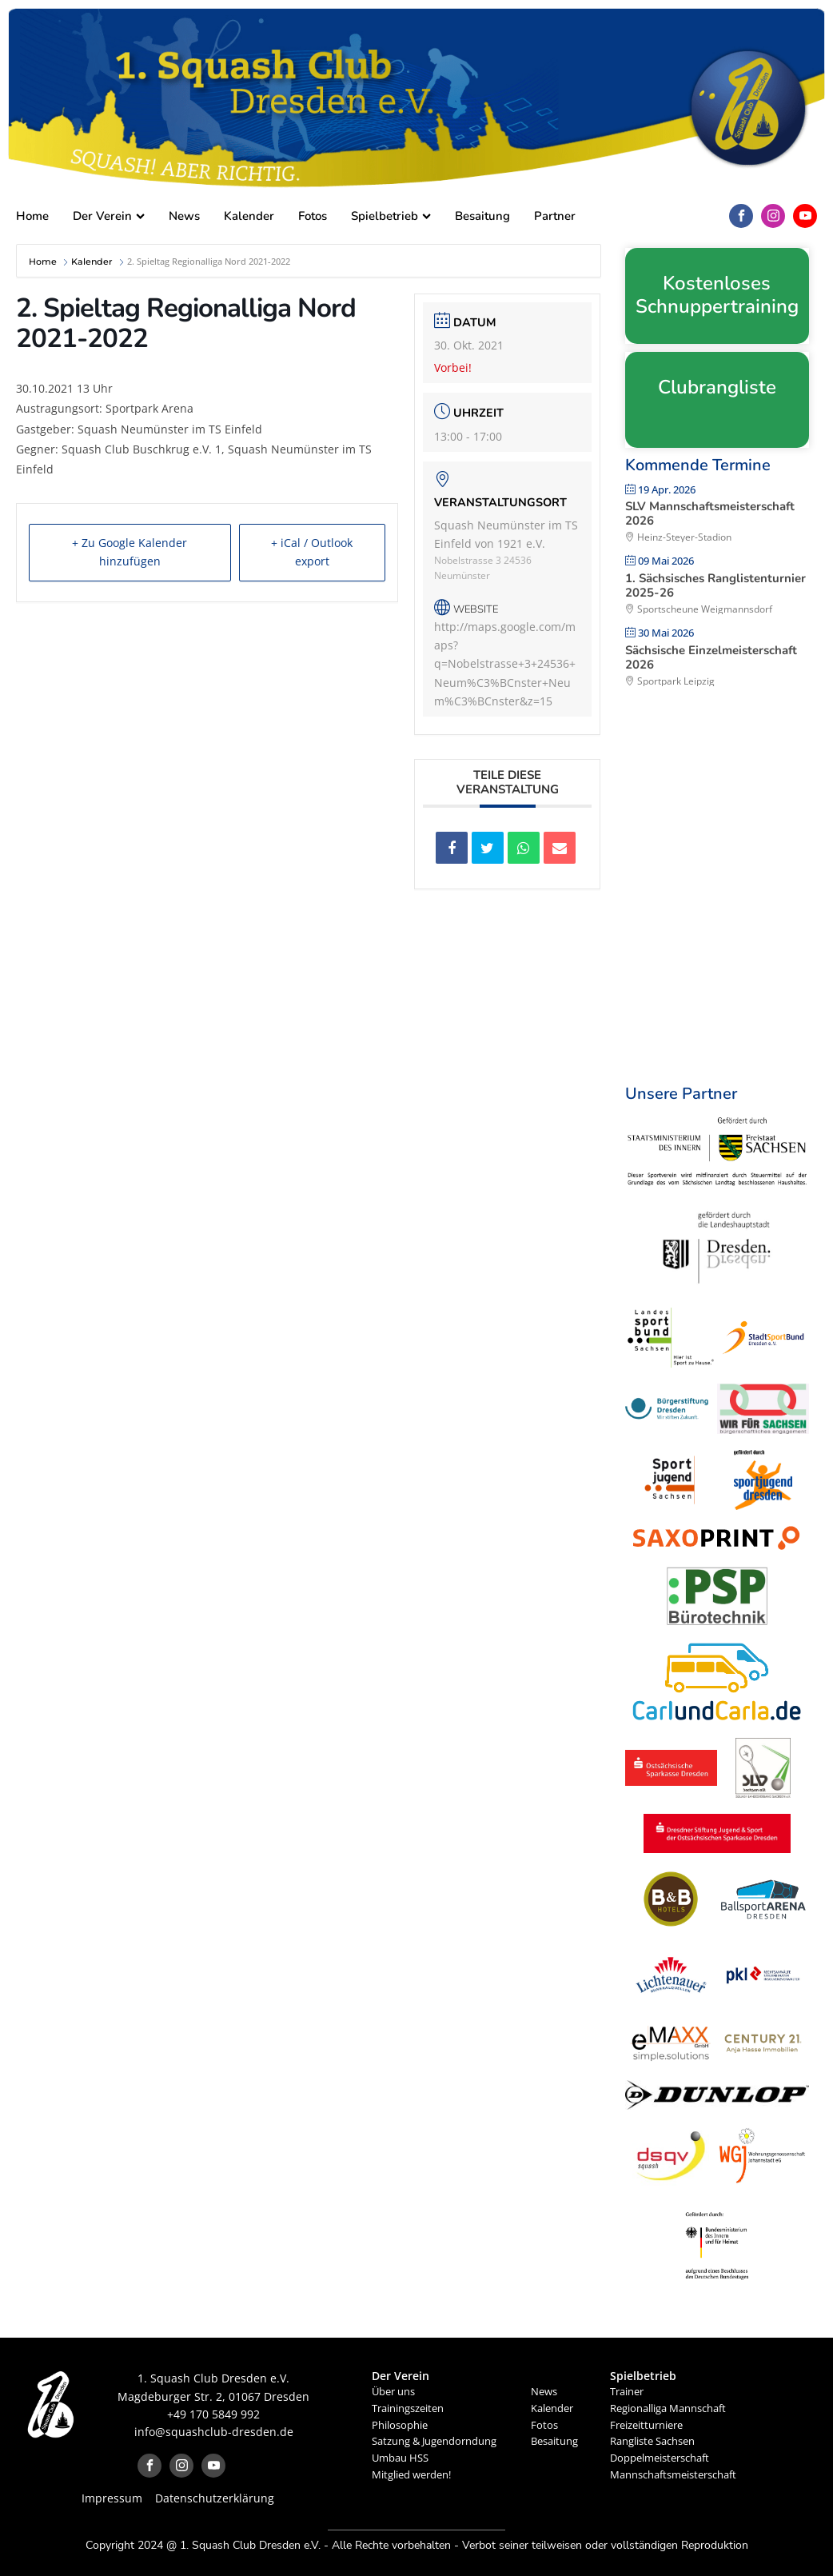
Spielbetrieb (391, 216)
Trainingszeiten (408, 2408)
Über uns (393, 2391)
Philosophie (400, 2425)
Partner (555, 216)
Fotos (312, 216)
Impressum (112, 2498)
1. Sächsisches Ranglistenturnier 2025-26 (715, 585)
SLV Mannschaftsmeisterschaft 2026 (710, 513)
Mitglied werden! (411, 2474)
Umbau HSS (400, 2457)
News (184, 216)
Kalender (249, 216)
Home (32, 216)
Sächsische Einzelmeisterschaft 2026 (711, 657)
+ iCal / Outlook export (310, 553)
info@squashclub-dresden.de (213, 2431)
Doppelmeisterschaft (659, 2457)
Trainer (627, 2391)
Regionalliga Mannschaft (668, 2408)
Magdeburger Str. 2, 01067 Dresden (213, 2396)
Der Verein (109, 216)
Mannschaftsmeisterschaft (673, 2474)
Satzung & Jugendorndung (434, 2441)
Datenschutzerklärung (214, 2498)
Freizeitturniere (646, 2425)
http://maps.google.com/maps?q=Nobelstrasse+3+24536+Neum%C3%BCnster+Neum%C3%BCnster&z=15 (505, 663)
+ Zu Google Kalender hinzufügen (127, 553)
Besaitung (482, 216)
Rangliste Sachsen (652, 2441)
